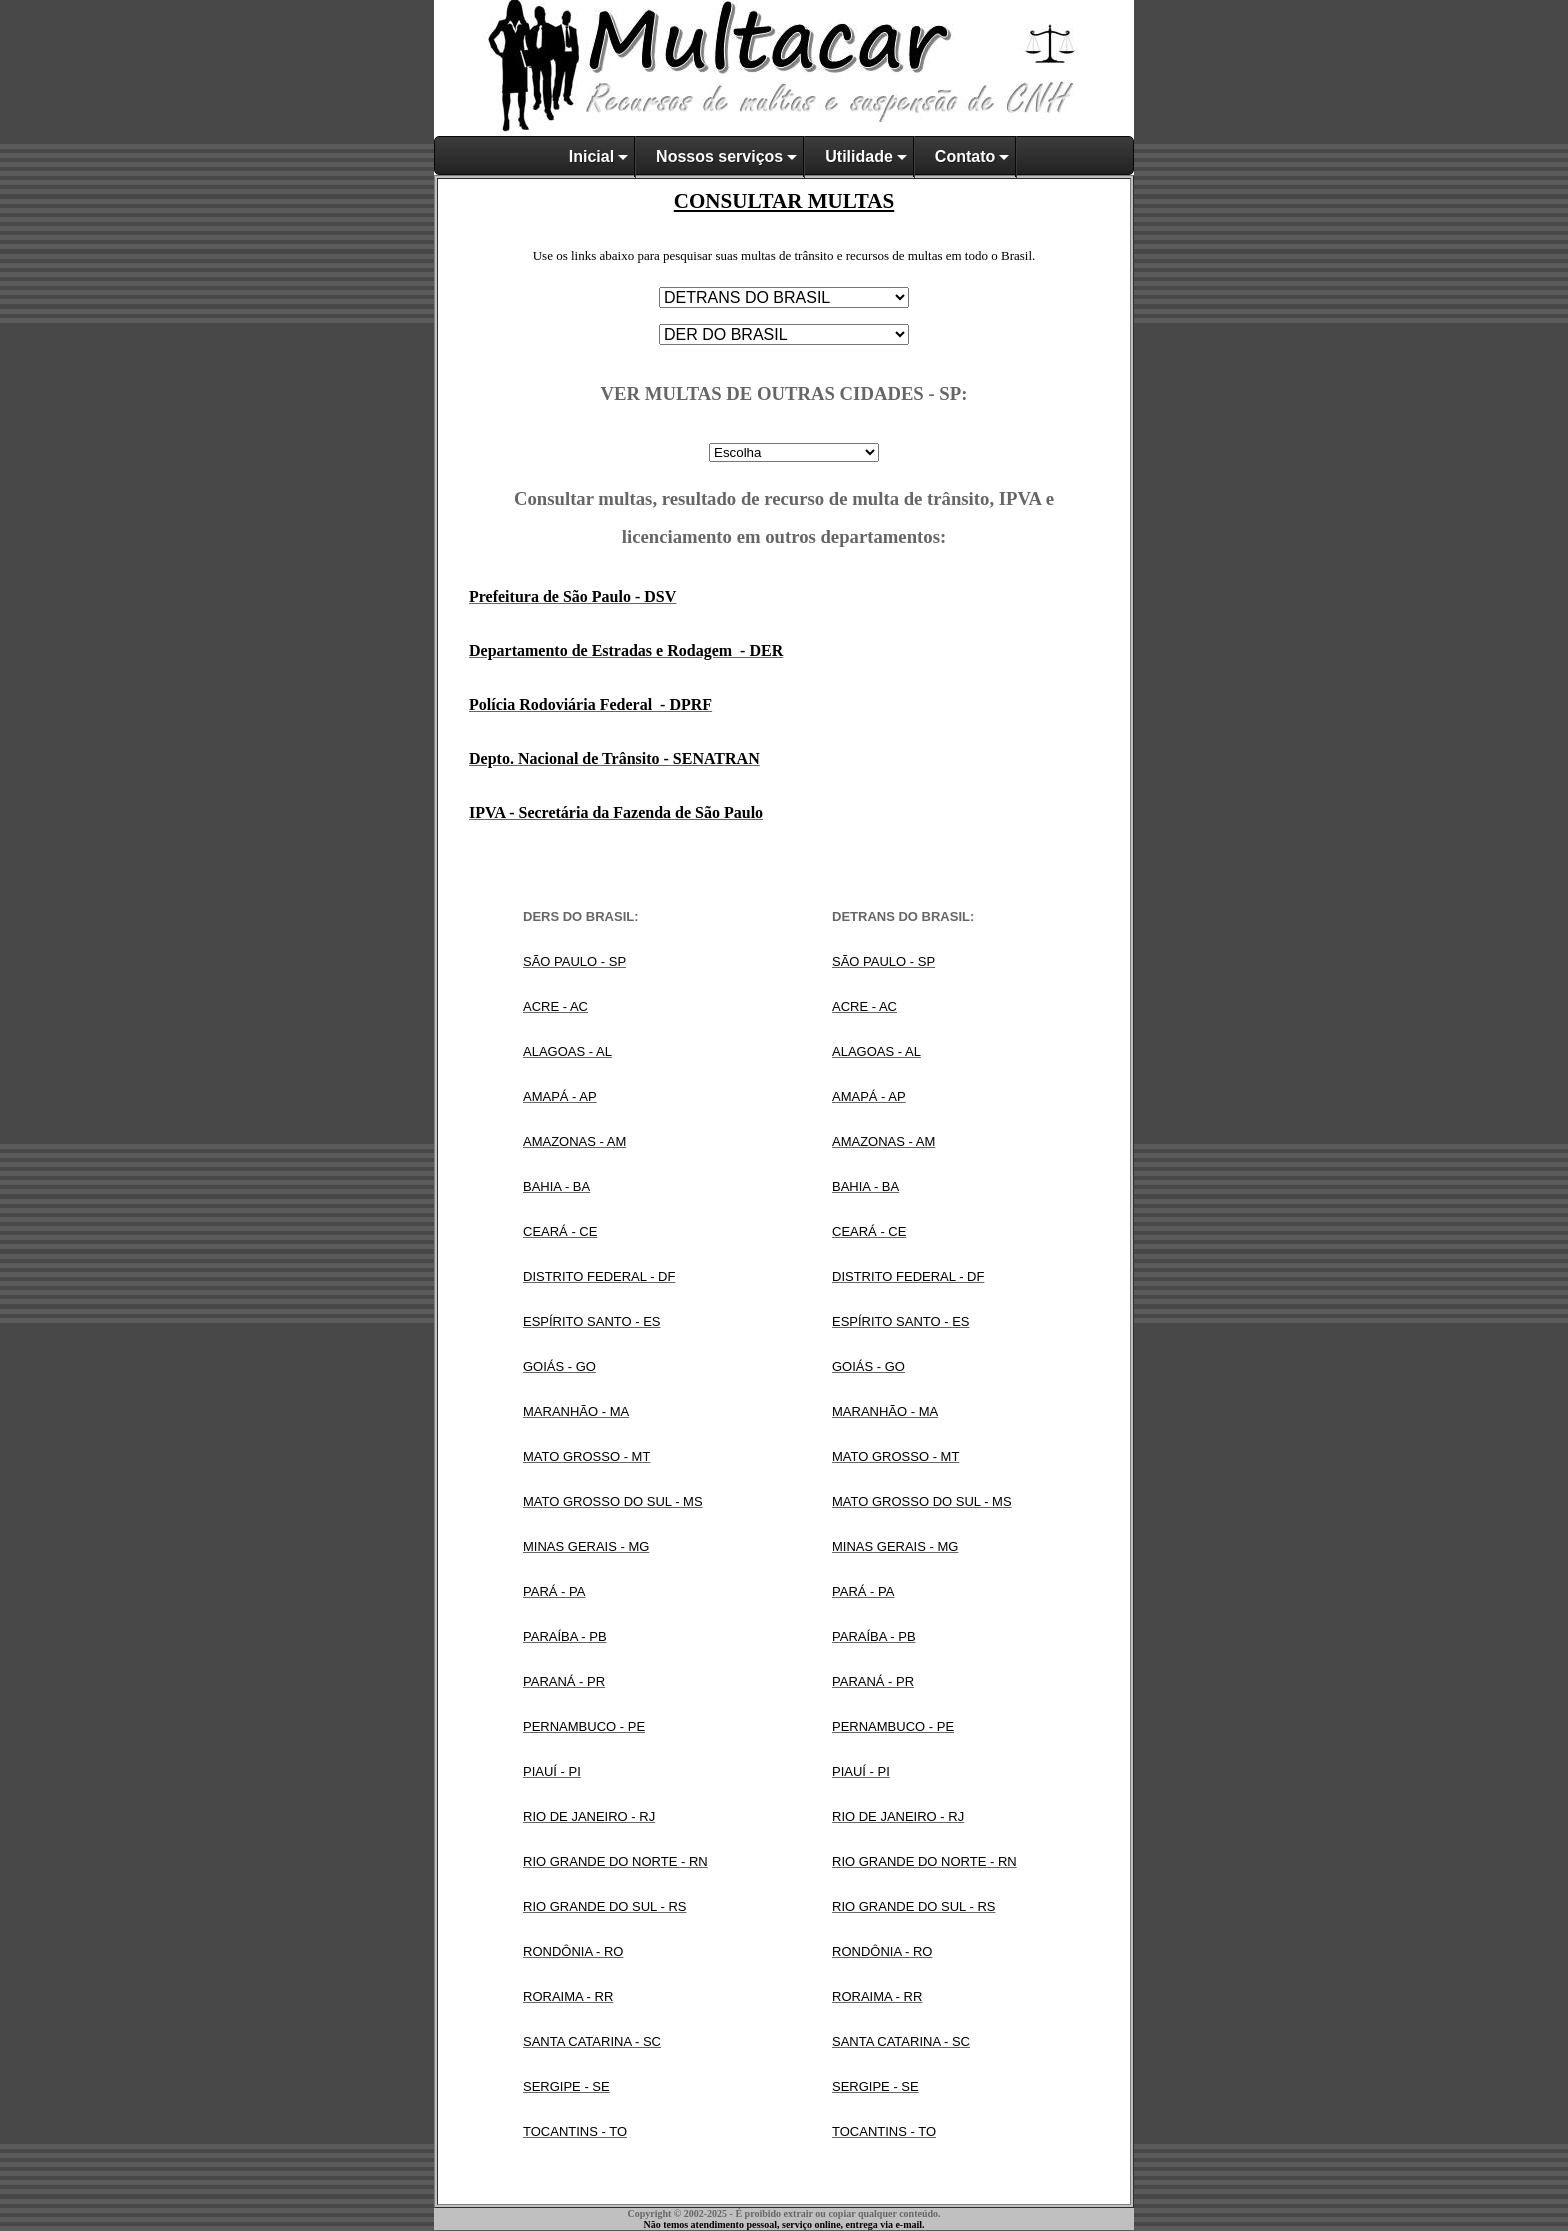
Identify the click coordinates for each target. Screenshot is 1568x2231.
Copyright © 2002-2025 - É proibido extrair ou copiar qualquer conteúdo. (783, 2213)
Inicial (591, 156)
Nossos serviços (719, 156)
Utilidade (859, 156)
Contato (965, 156)
